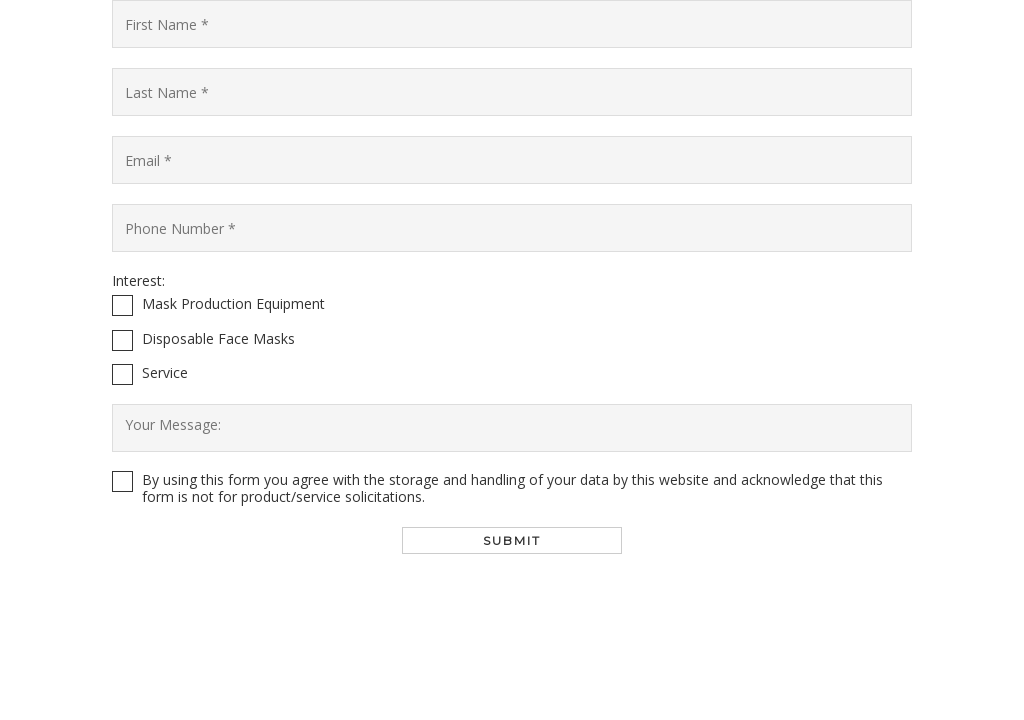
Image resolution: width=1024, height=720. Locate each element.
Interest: (138, 281)
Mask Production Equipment (233, 304)
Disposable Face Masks (218, 339)
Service (165, 373)
